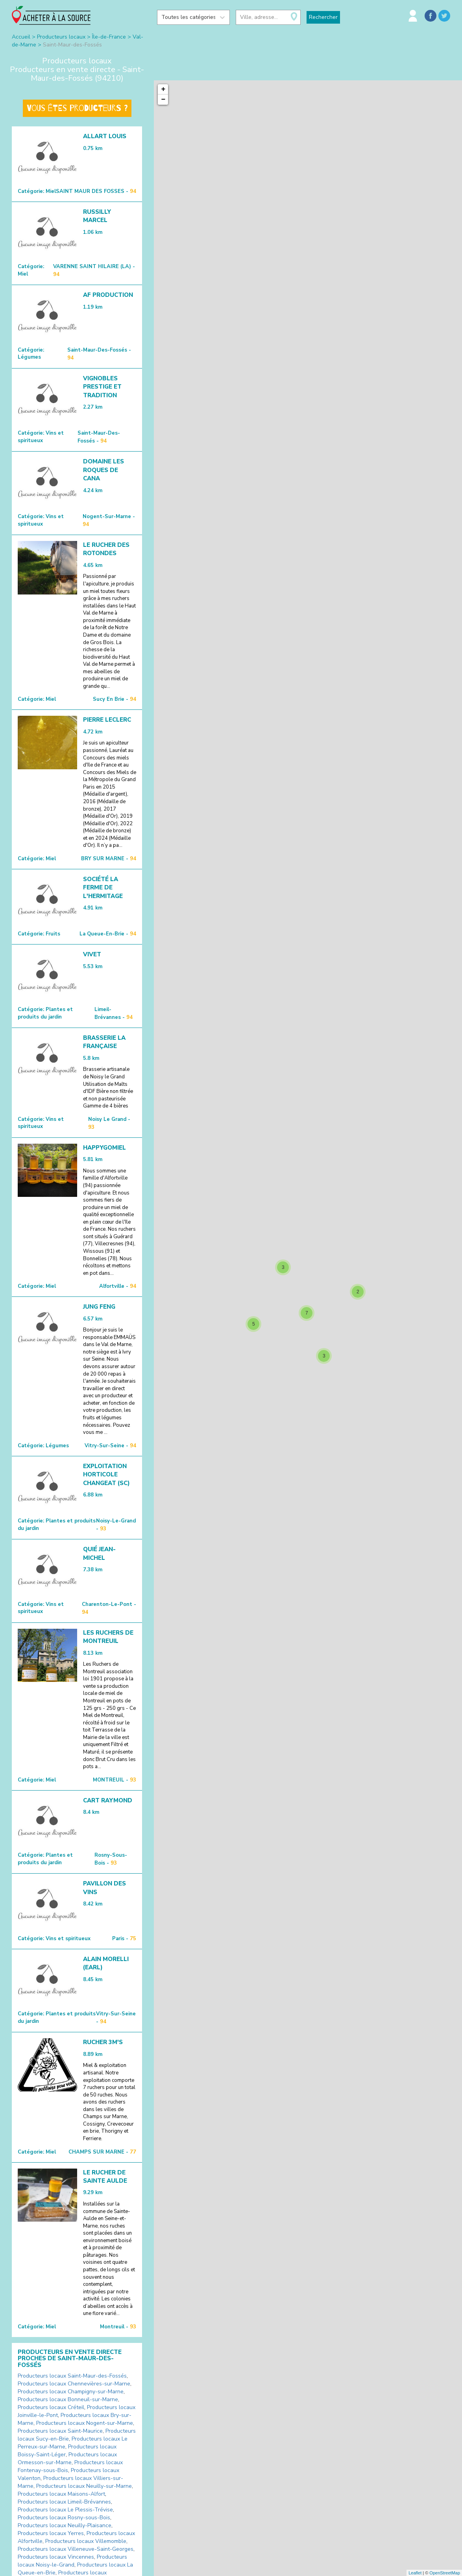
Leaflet (414, 2572)
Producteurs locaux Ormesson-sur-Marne (67, 2458)
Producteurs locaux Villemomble (85, 2541)
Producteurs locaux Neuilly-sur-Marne (84, 2486)
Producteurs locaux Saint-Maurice (60, 2431)
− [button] (163, 99)
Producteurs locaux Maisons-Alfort (61, 2494)
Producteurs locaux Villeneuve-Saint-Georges (75, 2549)
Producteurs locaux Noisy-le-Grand (72, 2561)
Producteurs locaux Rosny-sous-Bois (64, 2517)
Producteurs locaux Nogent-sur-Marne (84, 2423)
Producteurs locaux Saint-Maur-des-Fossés (72, 2376)
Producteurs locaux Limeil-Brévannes (64, 2502)
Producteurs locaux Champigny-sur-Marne (71, 2391)
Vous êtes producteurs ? (77, 108)
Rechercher (323, 17)
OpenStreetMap (444, 2572)
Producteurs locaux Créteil (51, 2407)
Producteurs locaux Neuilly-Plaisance (64, 2525)
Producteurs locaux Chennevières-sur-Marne (74, 2383)
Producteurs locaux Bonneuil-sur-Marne (68, 2399)
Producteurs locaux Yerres (51, 2533)
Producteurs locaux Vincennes (56, 2557)
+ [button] (163, 89)
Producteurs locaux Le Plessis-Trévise (65, 2509)
